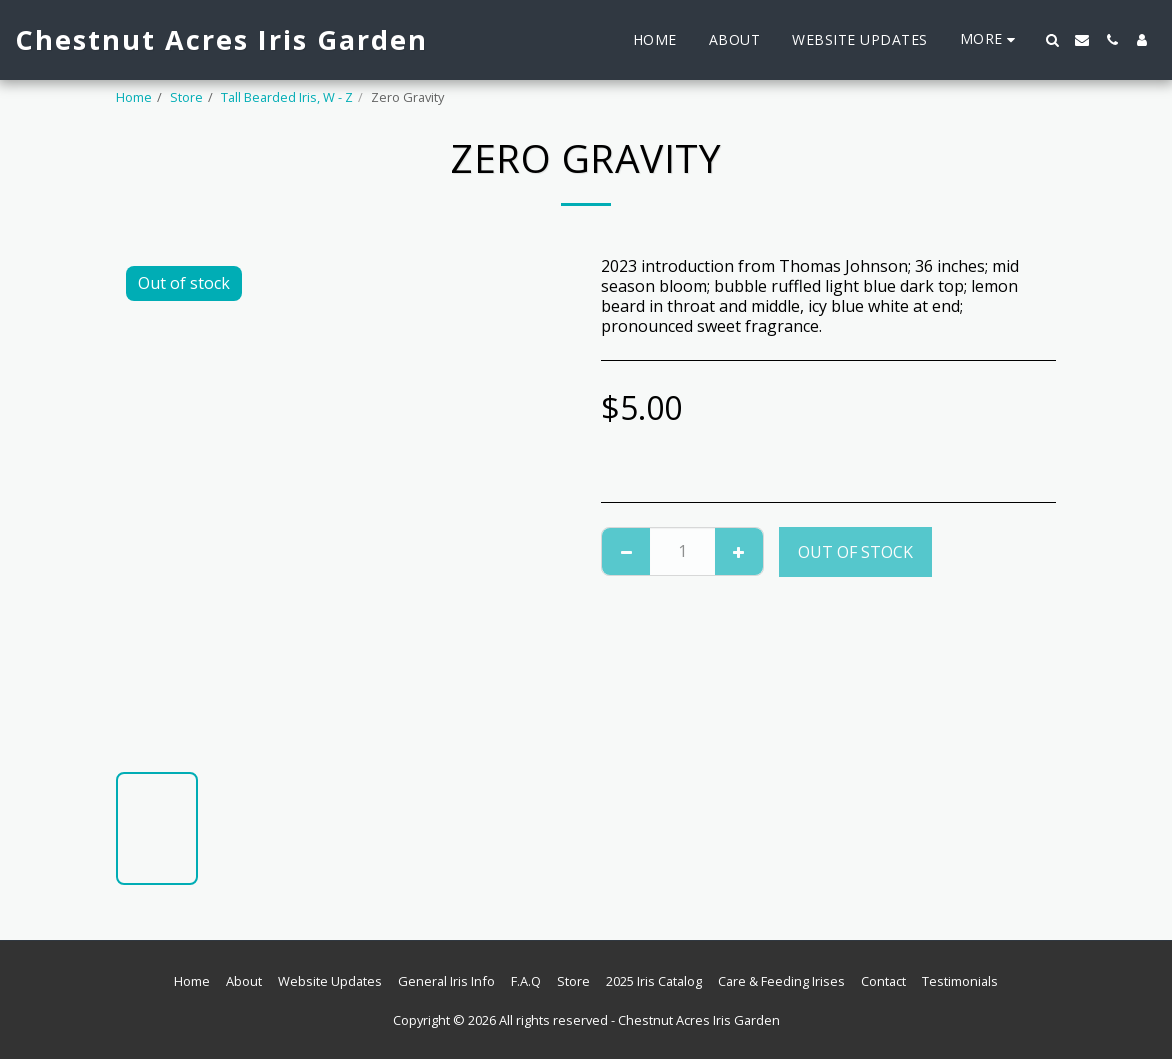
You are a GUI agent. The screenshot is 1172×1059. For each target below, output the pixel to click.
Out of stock (855, 552)
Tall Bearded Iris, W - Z (287, 97)
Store (186, 97)
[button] (1052, 40)
